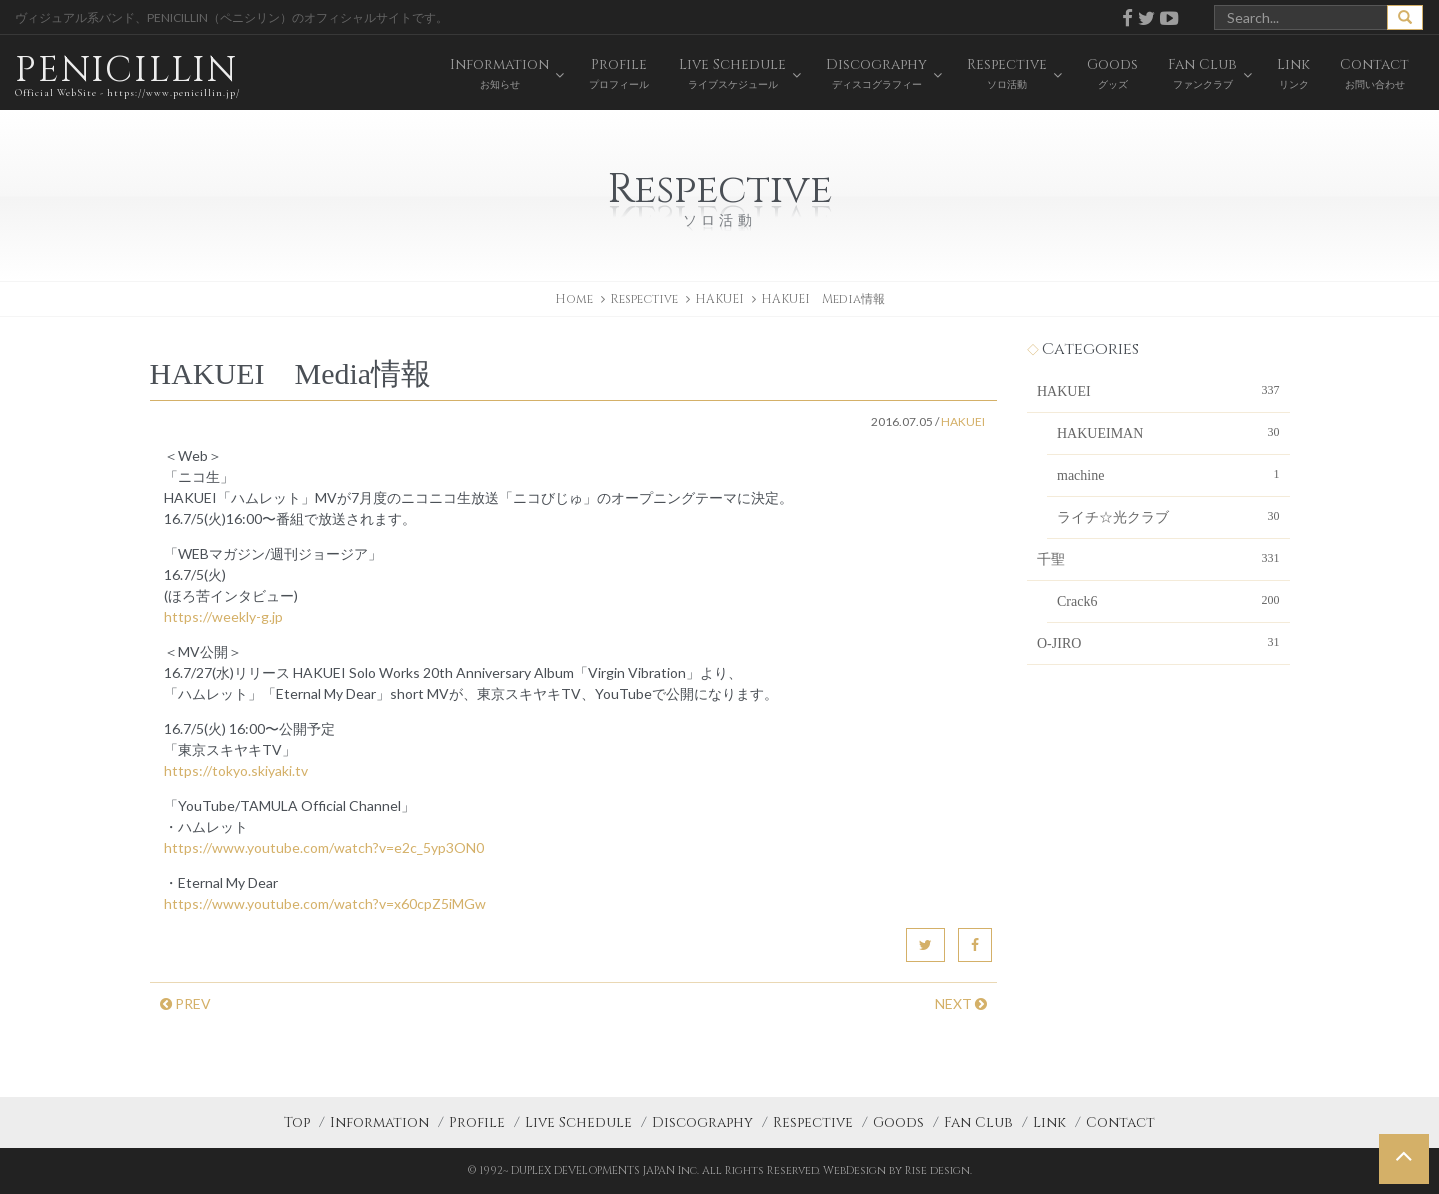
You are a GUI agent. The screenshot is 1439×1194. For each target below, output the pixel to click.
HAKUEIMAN (1168, 432)
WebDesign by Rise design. (897, 1170)
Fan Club (978, 1122)
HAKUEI (719, 299)
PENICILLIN (127, 74)
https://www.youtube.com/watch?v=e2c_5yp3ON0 (324, 847)
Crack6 (1168, 600)
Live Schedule (578, 1122)
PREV (185, 1003)
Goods (898, 1122)
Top (297, 1122)
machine (1168, 474)
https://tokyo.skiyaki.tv (236, 770)
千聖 (1158, 558)
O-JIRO (1158, 642)
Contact (1120, 1122)
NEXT (961, 1003)
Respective (813, 1122)
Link (1049, 1122)
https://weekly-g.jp (223, 616)
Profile (477, 1122)
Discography (702, 1122)
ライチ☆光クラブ (1168, 516)
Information (379, 1122)
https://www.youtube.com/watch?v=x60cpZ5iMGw (325, 903)
